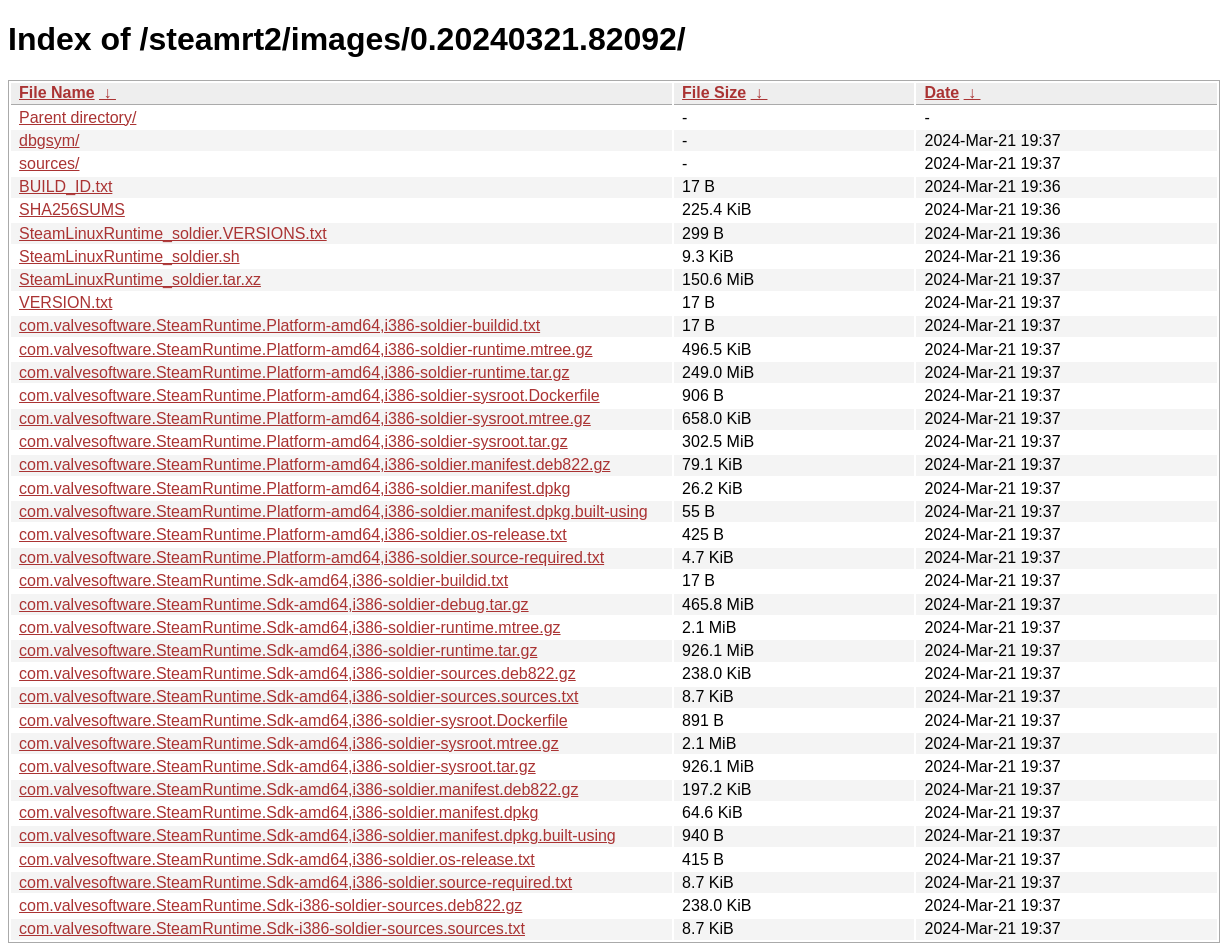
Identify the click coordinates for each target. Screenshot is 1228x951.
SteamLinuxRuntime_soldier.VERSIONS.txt (173, 233)
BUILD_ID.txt (65, 186)
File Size (714, 92)
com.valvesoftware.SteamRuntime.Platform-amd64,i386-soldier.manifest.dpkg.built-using (333, 511)
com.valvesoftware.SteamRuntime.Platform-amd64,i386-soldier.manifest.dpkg (294, 488)
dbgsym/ (49, 140)
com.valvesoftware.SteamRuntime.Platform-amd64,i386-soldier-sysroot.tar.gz (293, 441)
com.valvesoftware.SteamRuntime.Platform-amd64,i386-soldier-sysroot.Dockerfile (309, 395)
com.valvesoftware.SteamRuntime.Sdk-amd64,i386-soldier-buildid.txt (263, 580)
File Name (57, 92)
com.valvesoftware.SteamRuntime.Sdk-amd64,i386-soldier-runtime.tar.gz (278, 650)
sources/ (49, 163)
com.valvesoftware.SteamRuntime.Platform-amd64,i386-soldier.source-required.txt (311, 557)
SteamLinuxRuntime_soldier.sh (129, 256)
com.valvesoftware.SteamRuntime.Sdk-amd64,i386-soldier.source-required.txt (295, 882)
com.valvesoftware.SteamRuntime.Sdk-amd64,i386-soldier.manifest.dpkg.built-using (317, 835)
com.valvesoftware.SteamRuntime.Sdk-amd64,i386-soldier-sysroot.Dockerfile (293, 720)
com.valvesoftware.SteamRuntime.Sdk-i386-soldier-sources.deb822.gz (270, 905)
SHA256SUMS (72, 209)
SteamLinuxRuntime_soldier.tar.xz (140, 279)
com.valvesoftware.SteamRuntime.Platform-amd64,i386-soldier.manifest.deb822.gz (314, 464)
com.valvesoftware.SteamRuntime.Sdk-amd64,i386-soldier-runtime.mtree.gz (290, 627)
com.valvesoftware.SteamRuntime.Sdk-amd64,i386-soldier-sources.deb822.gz (297, 673)
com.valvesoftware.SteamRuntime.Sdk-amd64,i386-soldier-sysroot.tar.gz (277, 766)
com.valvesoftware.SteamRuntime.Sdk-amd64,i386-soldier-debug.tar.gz (274, 604)
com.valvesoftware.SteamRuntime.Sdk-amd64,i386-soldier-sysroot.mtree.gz (289, 743)
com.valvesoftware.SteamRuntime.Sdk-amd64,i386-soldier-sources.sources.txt (298, 696)
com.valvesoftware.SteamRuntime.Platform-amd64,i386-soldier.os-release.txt (293, 534)
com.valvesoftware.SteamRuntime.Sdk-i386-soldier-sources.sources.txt (272, 928)
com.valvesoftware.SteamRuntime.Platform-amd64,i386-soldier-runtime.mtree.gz (306, 349)
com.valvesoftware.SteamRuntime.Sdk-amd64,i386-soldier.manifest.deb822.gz (298, 789)
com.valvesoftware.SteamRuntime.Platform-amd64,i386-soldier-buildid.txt (279, 325)
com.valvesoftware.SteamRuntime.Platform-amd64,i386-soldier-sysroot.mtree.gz (305, 418)
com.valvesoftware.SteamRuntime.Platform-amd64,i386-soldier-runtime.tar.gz (294, 372)
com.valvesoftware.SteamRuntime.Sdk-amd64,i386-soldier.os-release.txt (277, 859)
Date (941, 92)
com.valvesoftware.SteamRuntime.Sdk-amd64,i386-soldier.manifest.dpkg (278, 812)
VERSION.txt (65, 302)
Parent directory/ (77, 117)
